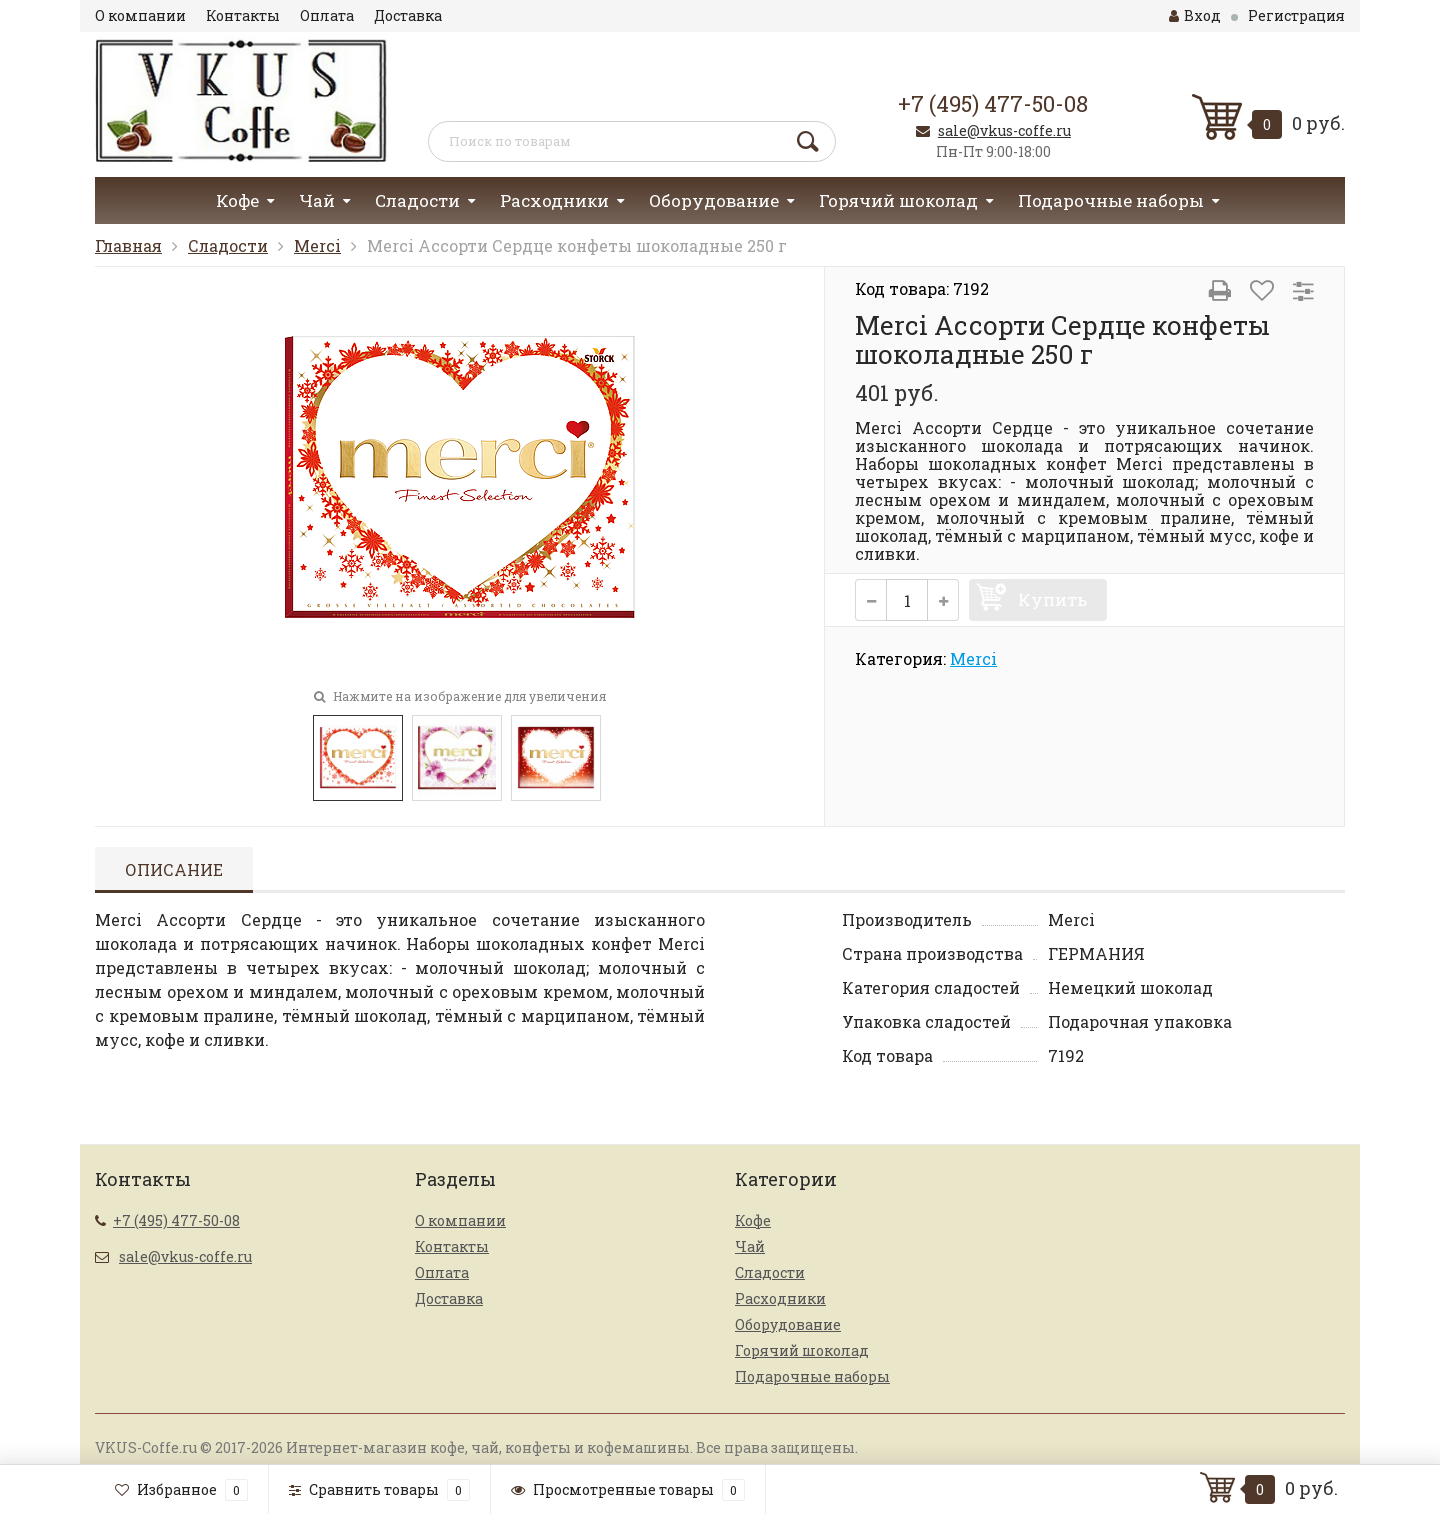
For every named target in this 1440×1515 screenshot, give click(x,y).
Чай (317, 200)
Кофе (237, 200)
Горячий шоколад (898, 200)
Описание (174, 869)
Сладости (417, 200)
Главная (128, 245)
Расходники (554, 200)
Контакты (243, 15)
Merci (317, 245)
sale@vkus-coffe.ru (1004, 130)
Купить (1052, 599)
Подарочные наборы (1111, 200)
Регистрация (1296, 15)
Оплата (327, 15)
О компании (140, 15)
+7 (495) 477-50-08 (993, 103)
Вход (1195, 15)
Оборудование (714, 200)
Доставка (408, 15)
